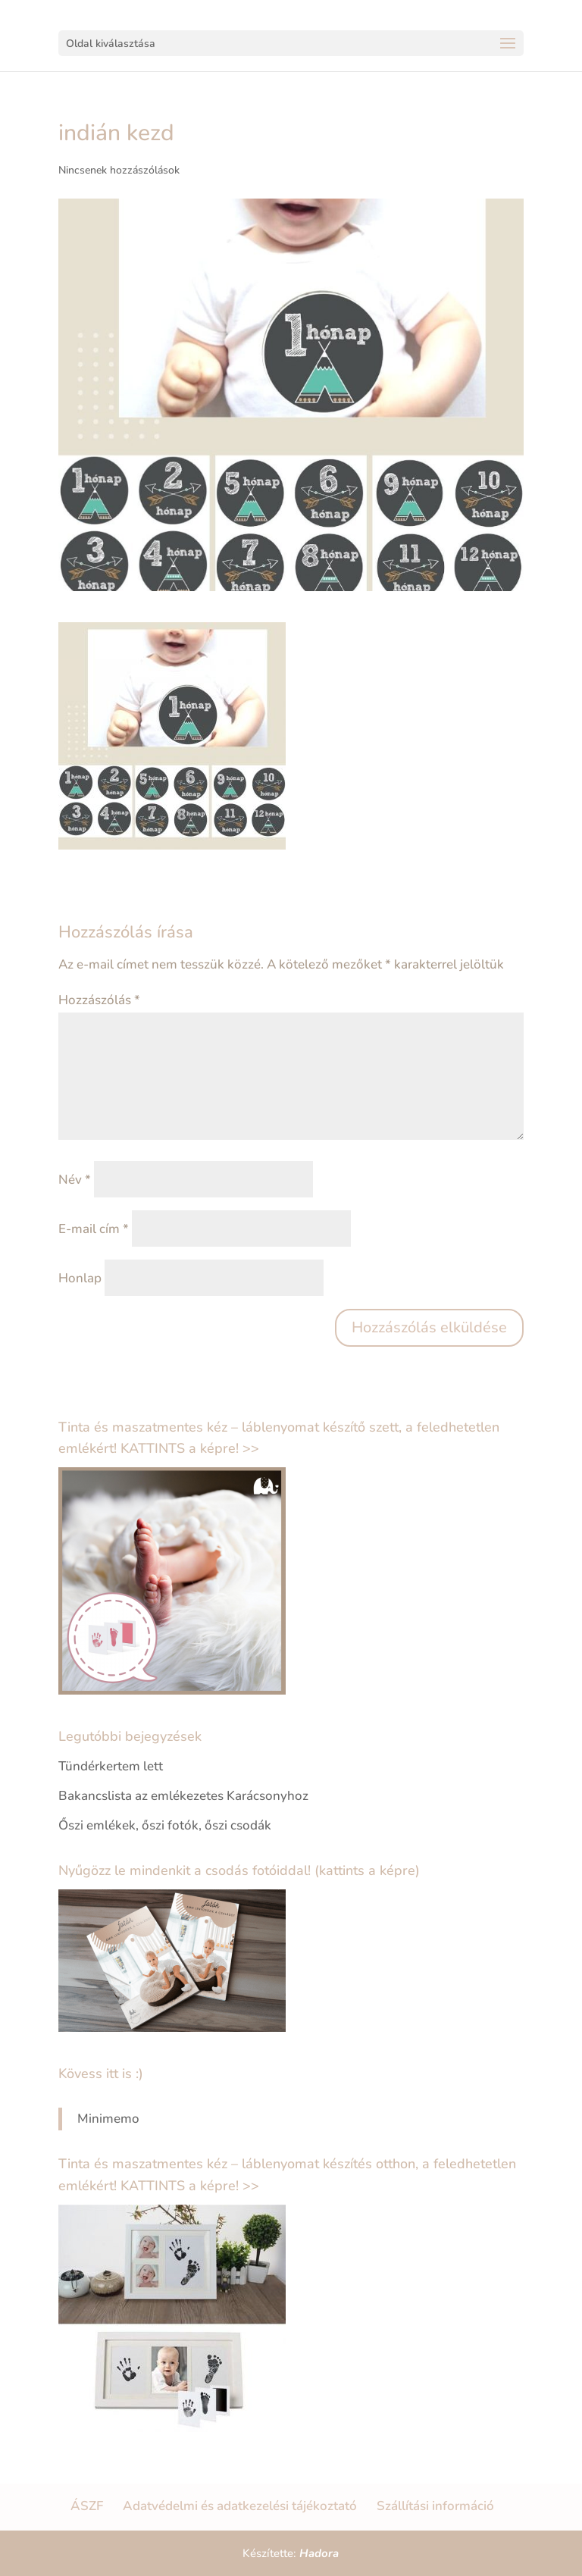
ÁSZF (86, 2506)
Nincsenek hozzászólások (119, 170)
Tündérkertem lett (110, 1766)
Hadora (319, 2553)
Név (74, 1179)
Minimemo (108, 2118)
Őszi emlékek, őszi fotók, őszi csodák (164, 1825)
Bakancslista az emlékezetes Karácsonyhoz (183, 1795)
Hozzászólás (99, 1000)
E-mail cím (93, 1229)
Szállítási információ (435, 2506)
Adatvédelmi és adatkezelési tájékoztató (240, 2506)
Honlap (80, 1278)
